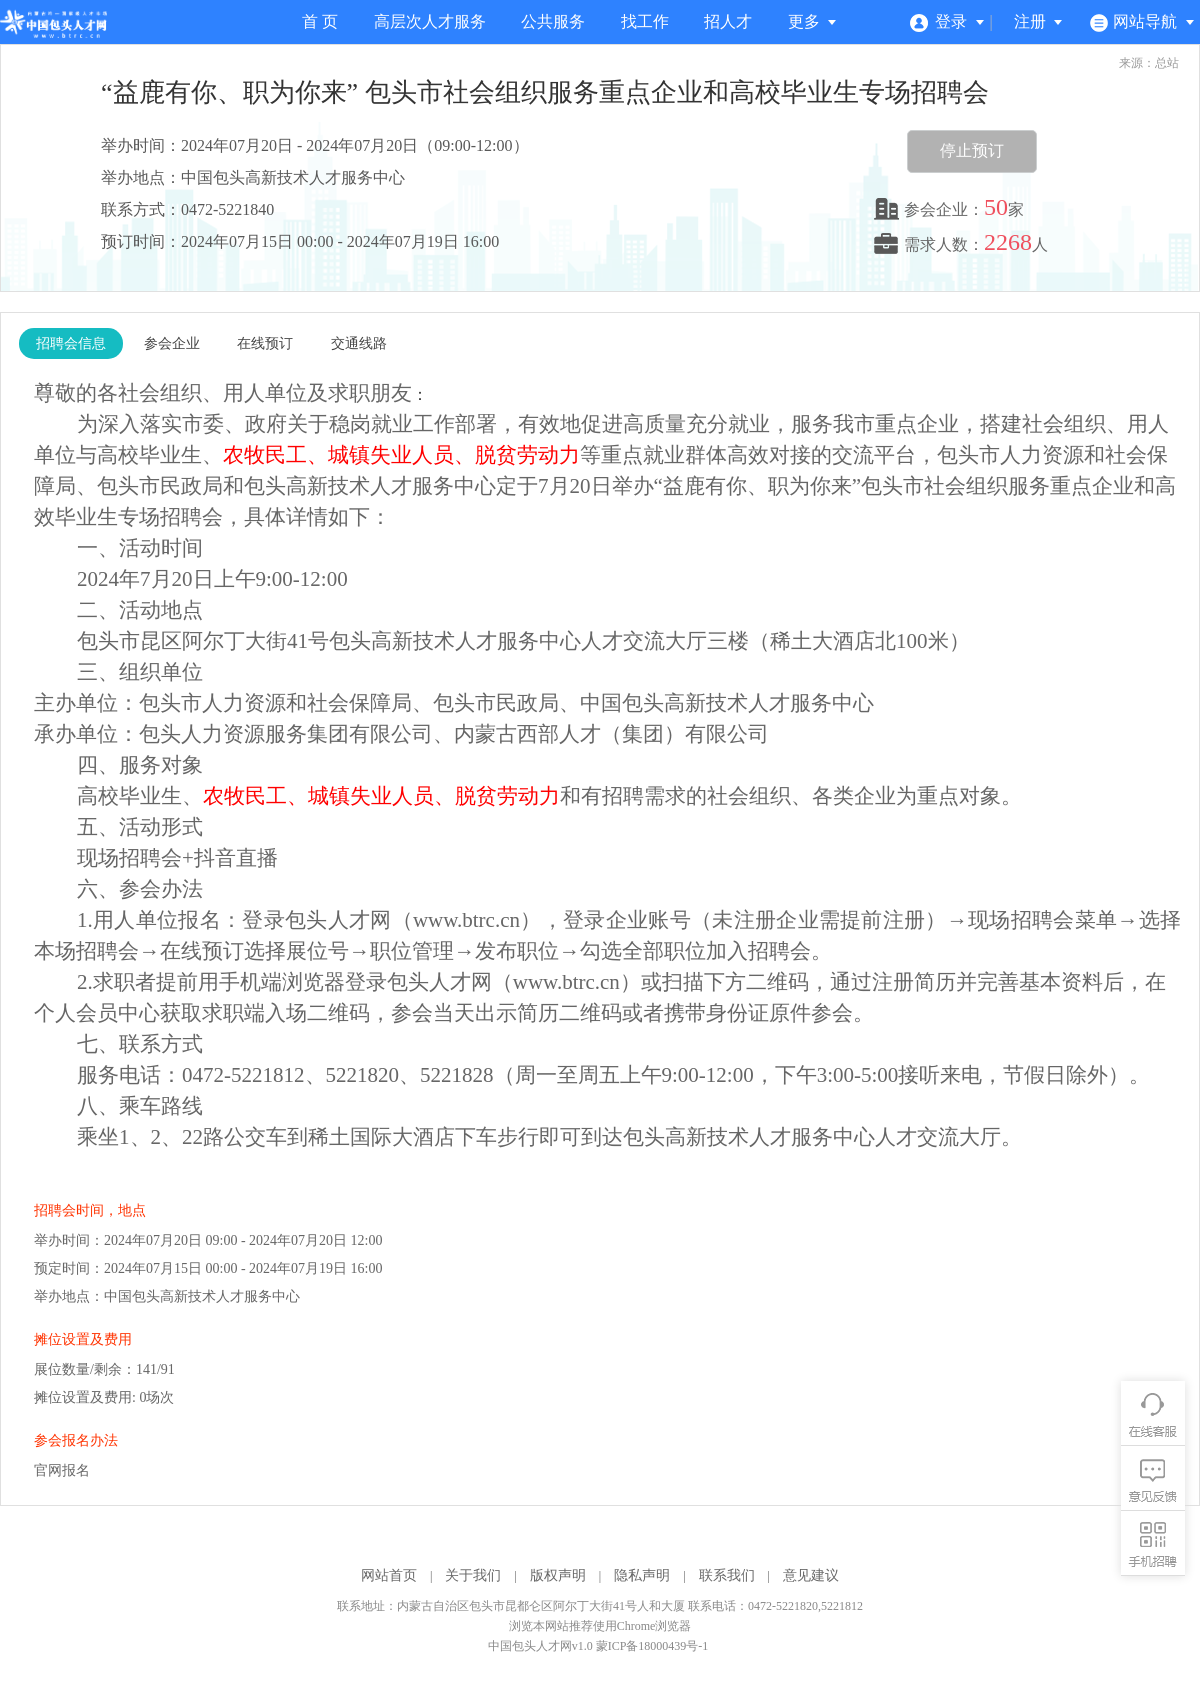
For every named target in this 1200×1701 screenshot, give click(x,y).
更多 (813, 21)
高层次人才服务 (430, 21)
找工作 (645, 21)
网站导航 (1142, 21)
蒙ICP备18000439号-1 (652, 1646)
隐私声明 (642, 1575)
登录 (947, 21)
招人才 (728, 21)
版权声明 (558, 1575)
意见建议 (811, 1575)
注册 (1039, 21)
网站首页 (389, 1575)
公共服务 (553, 21)
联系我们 (727, 1575)
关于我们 (473, 1575)
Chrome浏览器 (654, 1626)
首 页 (320, 21)
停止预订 (972, 150)
